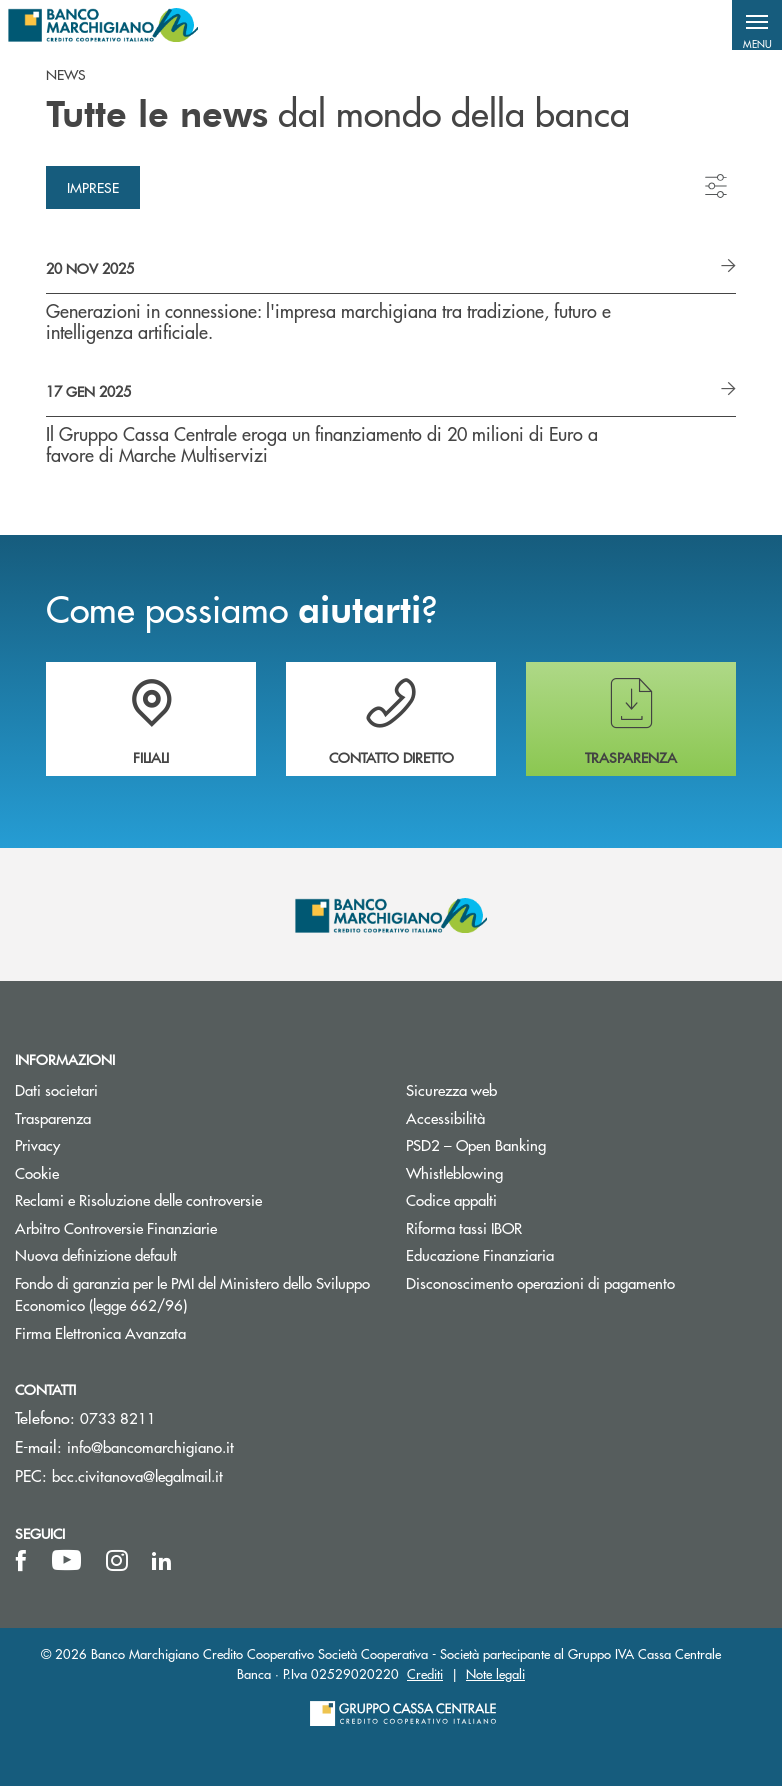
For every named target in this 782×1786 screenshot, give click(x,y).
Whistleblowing (454, 1172)
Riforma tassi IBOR (539, 1227)
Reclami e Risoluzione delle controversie (138, 1199)
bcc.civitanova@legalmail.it (137, 1475)
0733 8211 (118, 1417)
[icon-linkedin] (162, 1561)
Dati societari (56, 1089)
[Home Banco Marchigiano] (103, 25)
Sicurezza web (451, 1089)
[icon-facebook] (21, 1561)
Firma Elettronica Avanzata (100, 1332)
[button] (757, 25)
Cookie (37, 1172)
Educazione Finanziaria (480, 1254)
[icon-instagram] (117, 1561)
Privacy (113, 1144)
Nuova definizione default (96, 1254)
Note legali (495, 1673)
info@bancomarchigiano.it (150, 1446)
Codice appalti (527, 1199)
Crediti (425, 1673)
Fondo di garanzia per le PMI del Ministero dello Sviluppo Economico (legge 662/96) (192, 1294)
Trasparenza (53, 1117)
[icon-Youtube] (66, 1561)
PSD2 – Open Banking (551, 1144)
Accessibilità (445, 1117)
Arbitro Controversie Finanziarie (191, 1227)
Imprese (93, 187)
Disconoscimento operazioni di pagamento (540, 1282)
